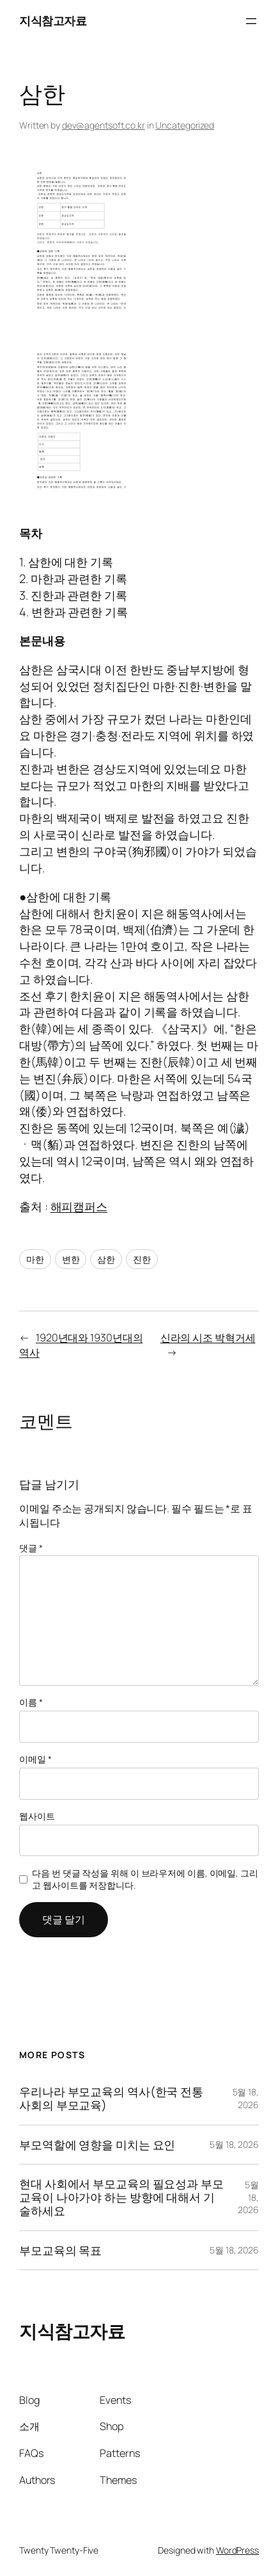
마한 (35, 1259)
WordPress (237, 2550)
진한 (142, 1259)
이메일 (35, 1759)
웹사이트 (37, 1816)
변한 (71, 1259)
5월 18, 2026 (246, 2098)
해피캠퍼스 (79, 1206)
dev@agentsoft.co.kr (103, 125)
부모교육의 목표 (60, 2250)
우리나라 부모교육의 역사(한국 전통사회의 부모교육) (111, 2098)
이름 (31, 1702)
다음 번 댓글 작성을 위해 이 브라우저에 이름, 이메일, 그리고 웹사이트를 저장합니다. (145, 1879)
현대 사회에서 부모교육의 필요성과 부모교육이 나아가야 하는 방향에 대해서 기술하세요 (121, 2197)
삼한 (106, 1259)
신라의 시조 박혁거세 (208, 1338)
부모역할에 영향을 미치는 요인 (97, 2145)
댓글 (31, 1548)
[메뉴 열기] (251, 21)
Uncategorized (184, 125)
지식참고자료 (52, 20)
